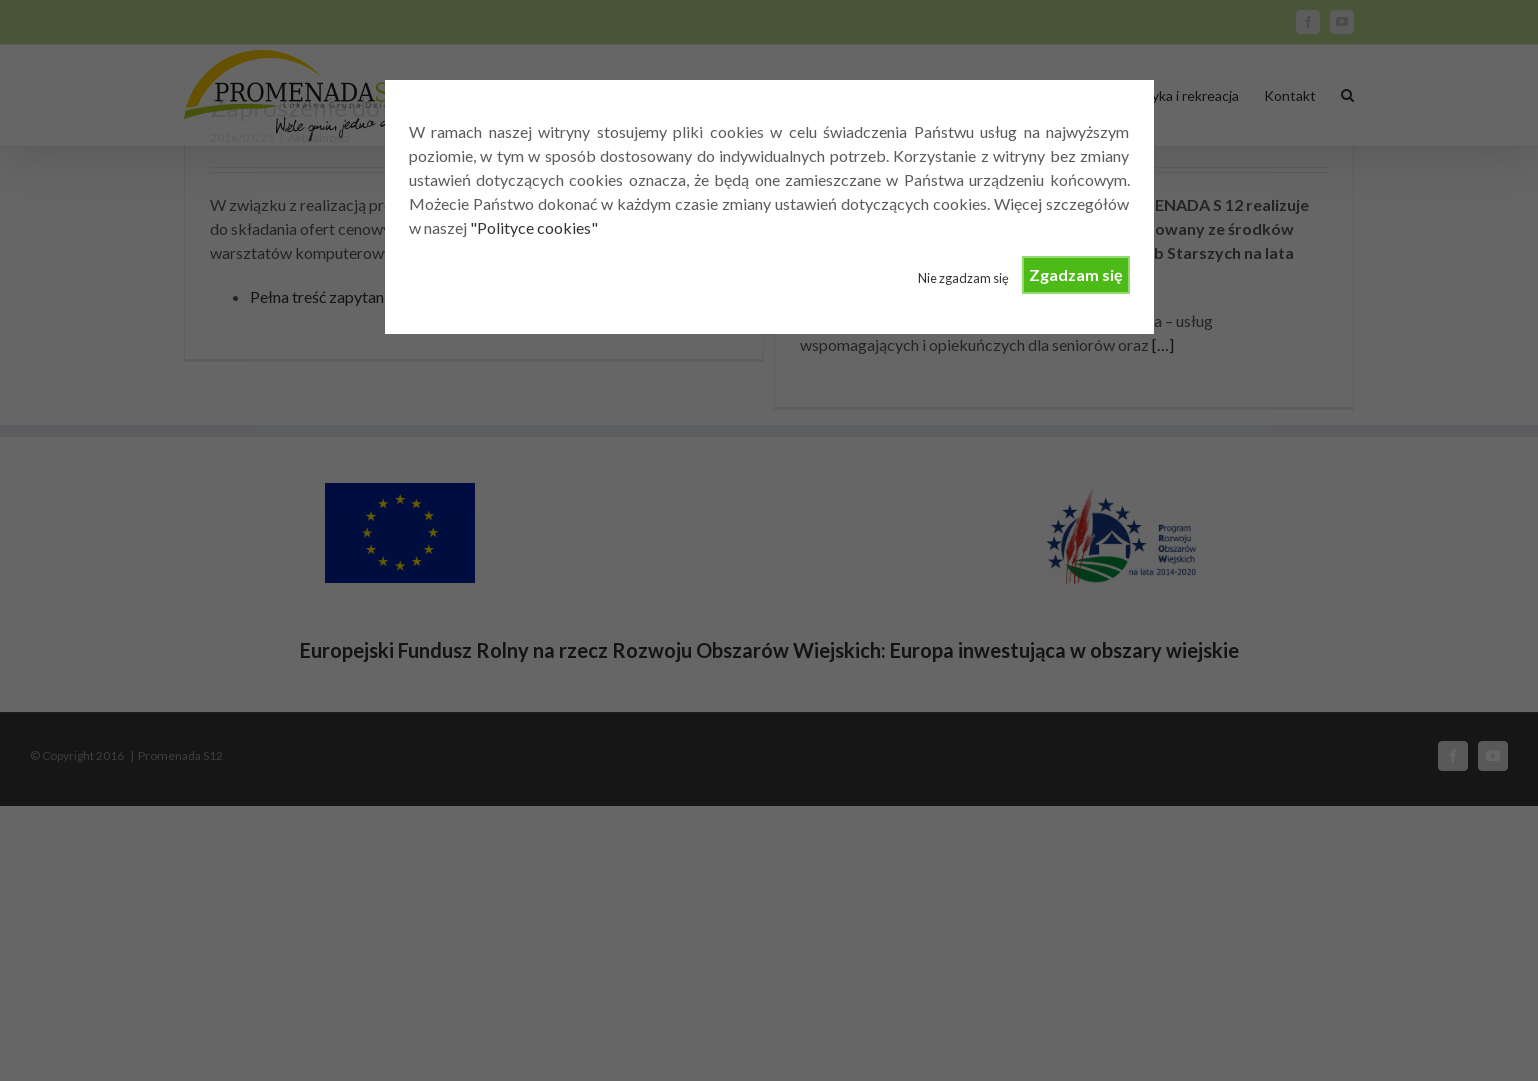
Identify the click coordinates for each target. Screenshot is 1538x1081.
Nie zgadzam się (963, 278)
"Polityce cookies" (534, 227)
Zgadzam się (1076, 274)
